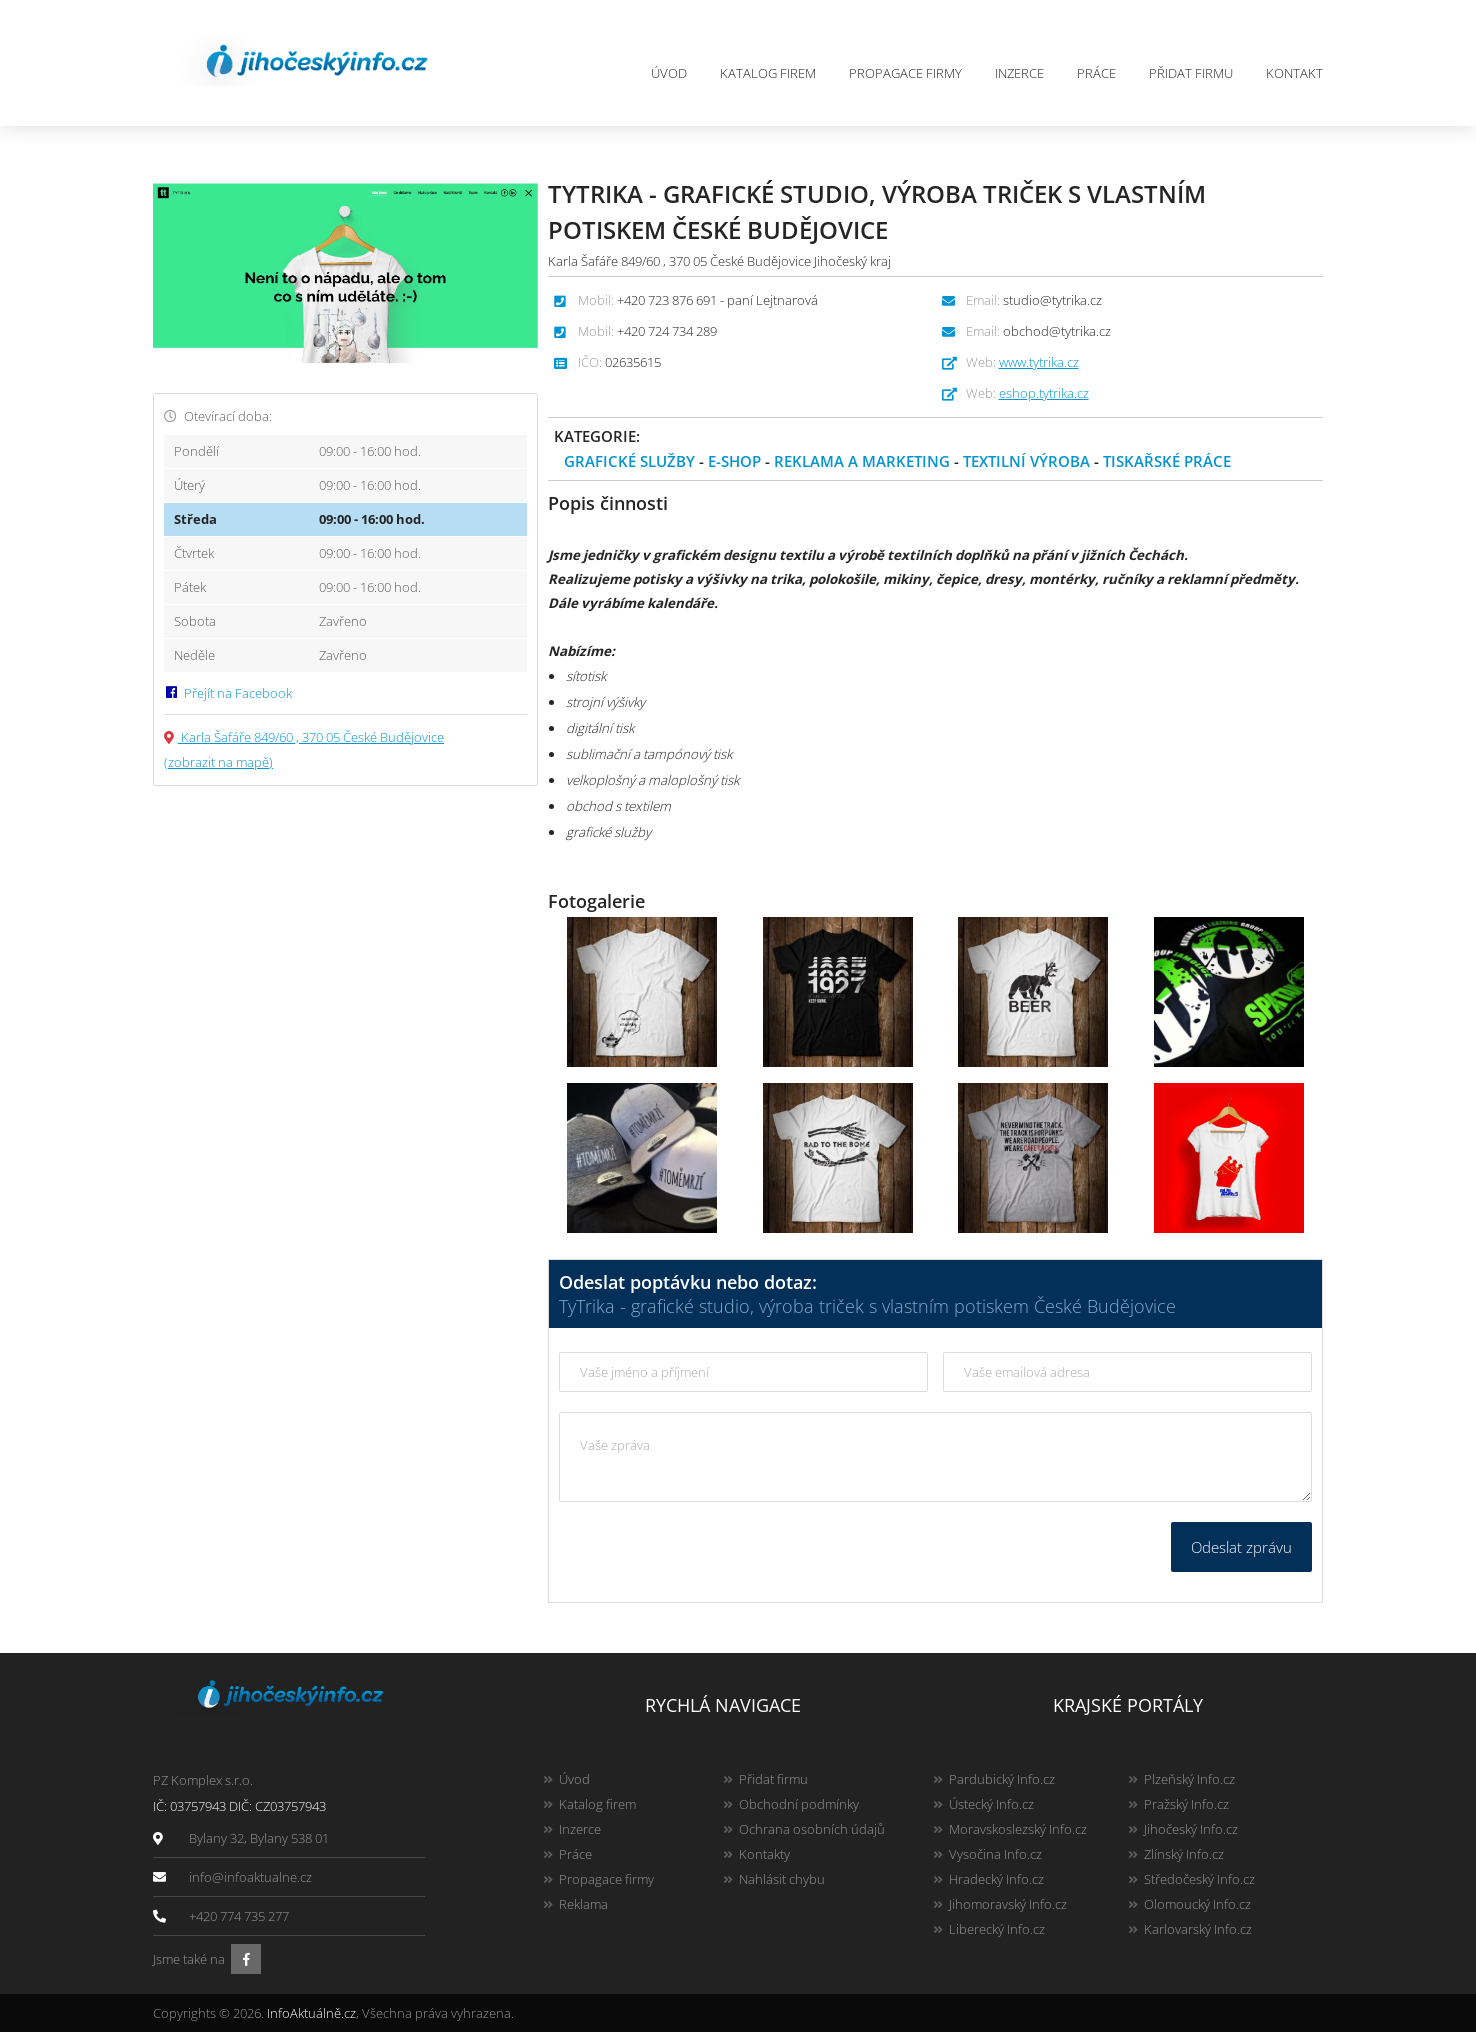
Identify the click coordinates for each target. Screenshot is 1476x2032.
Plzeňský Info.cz (1189, 1779)
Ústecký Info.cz (991, 1804)
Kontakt (1294, 73)
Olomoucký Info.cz (1197, 1904)
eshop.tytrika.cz (1044, 393)
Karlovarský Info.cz (1198, 1929)
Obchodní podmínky (799, 1804)
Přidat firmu (1191, 73)
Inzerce (1019, 73)
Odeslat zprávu (1241, 1547)
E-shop (734, 461)
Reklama (583, 1904)
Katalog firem (768, 73)
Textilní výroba (1026, 461)
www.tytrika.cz (1039, 362)
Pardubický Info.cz (1002, 1779)
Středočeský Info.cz (1199, 1879)
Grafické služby (629, 461)
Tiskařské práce (1167, 461)
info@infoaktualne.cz (250, 1877)
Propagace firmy (905, 73)
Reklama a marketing (862, 461)
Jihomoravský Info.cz (1008, 1904)
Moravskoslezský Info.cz (1018, 1829)
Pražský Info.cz (1186, 1804)
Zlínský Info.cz (1184, 1854)
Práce (1096, 73)
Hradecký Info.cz (996, 1879)
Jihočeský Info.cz (1191, 1829)
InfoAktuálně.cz (311, 2013)
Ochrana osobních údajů (812, 1829)
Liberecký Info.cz (997, 1929)
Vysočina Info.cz (995, 1854)
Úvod (669, 73)
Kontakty (764, 1854)
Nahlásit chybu (782, 1879)
